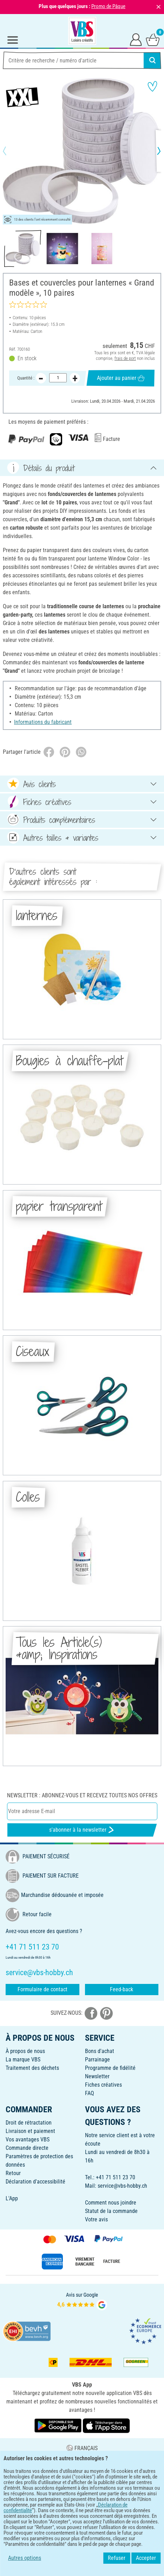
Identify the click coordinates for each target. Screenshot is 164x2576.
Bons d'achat (99, 2051)
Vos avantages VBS (28, 2139)
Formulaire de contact (42, 1989)
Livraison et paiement (30, 2131)
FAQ (89, 2093)
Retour (13, 2173)
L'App (12, 2198)
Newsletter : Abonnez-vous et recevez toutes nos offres (82, 1795)
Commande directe (27, 2148)
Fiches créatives (103, 2084)
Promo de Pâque (108, 6)
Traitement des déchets (32, 2068)
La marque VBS (23, 2059)
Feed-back (121, 1989)
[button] (10, 151)
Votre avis (96, 2219)
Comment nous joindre (110, 2202)
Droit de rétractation (29, 2122)
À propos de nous (25, 2051)
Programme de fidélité (110, 2068)
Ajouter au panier (120, 378)
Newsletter (97, 2076)
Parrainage (97, 2059)
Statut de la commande (111, 2211)
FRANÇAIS (82, 2448)
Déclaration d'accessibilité (35, 2181)
